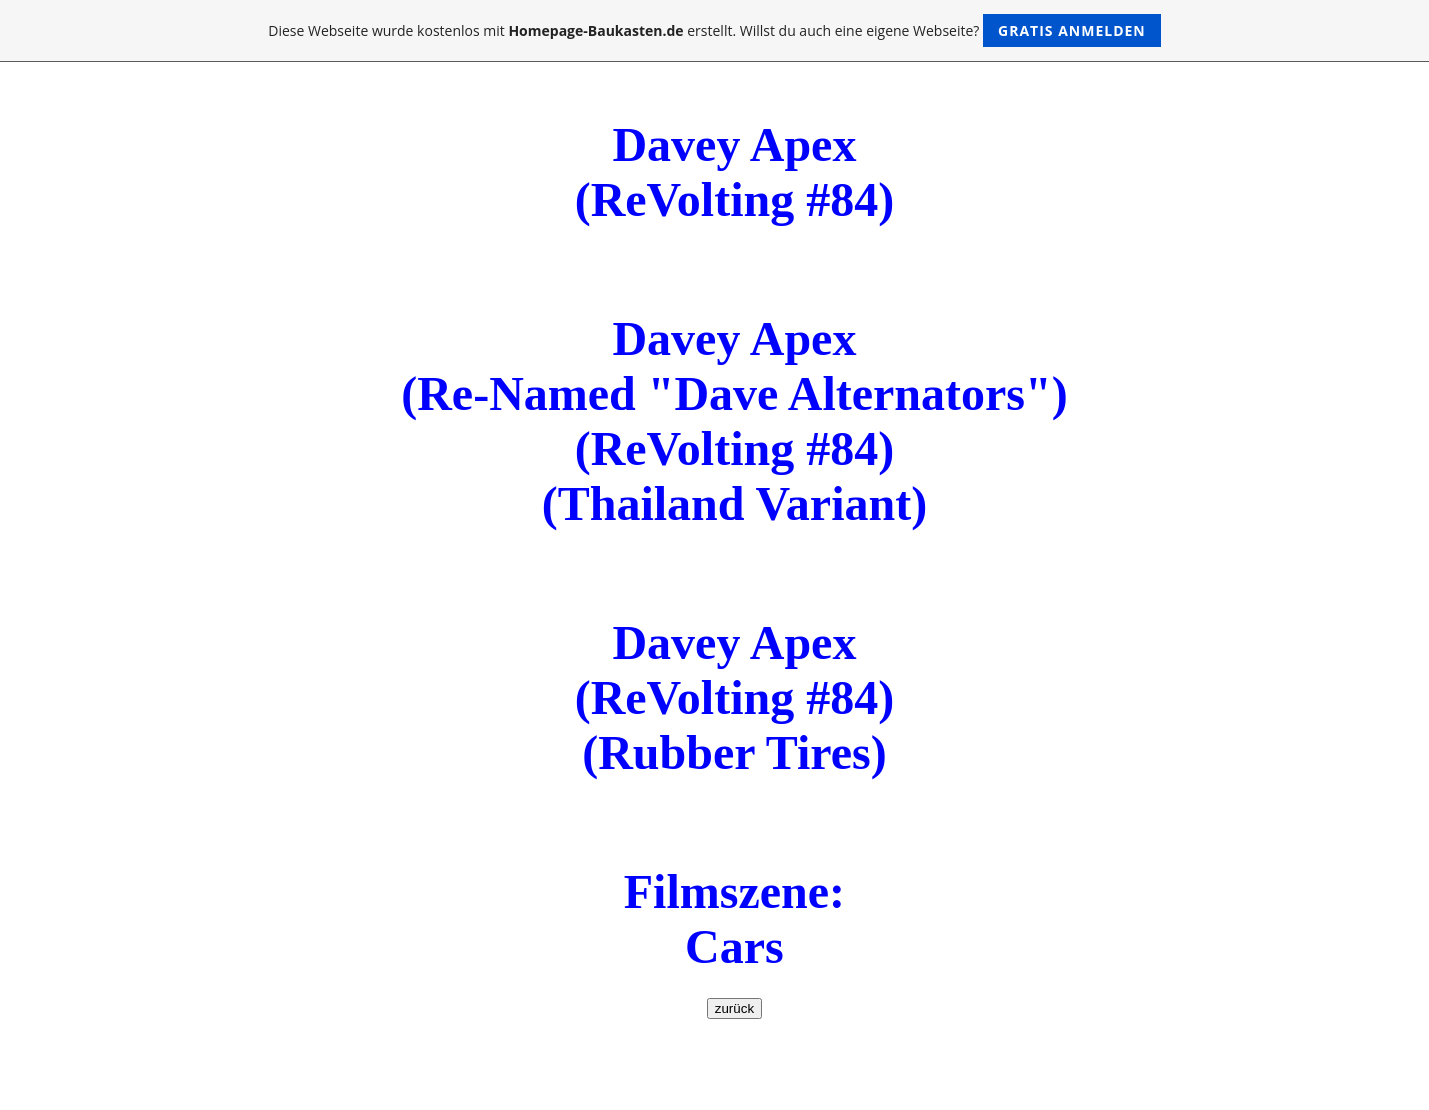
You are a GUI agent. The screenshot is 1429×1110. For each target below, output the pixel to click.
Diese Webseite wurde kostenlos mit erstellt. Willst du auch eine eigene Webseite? (714, 30)
